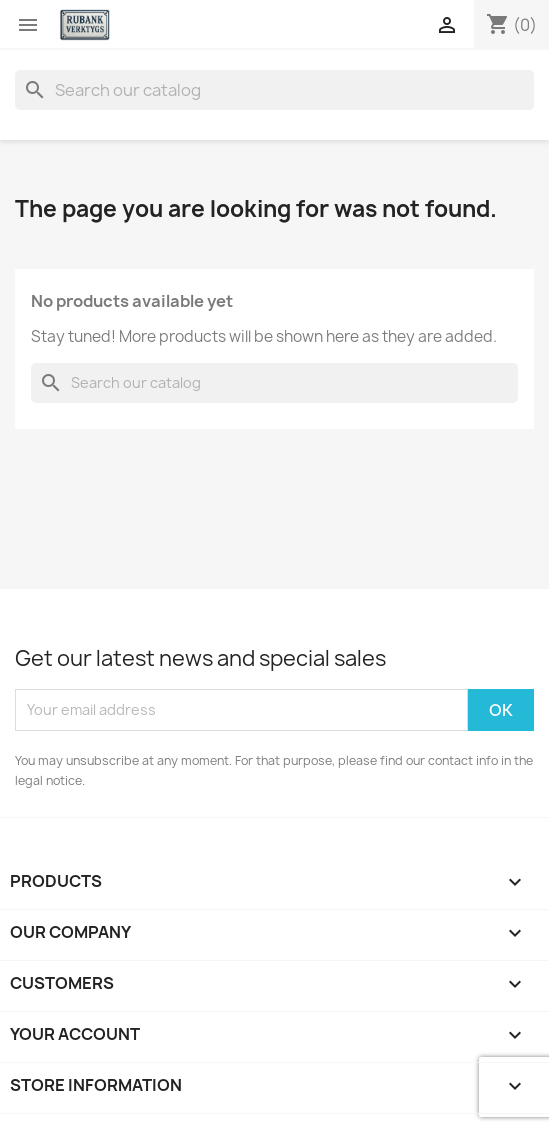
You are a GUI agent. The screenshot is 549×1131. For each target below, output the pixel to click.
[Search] (274, 90)
